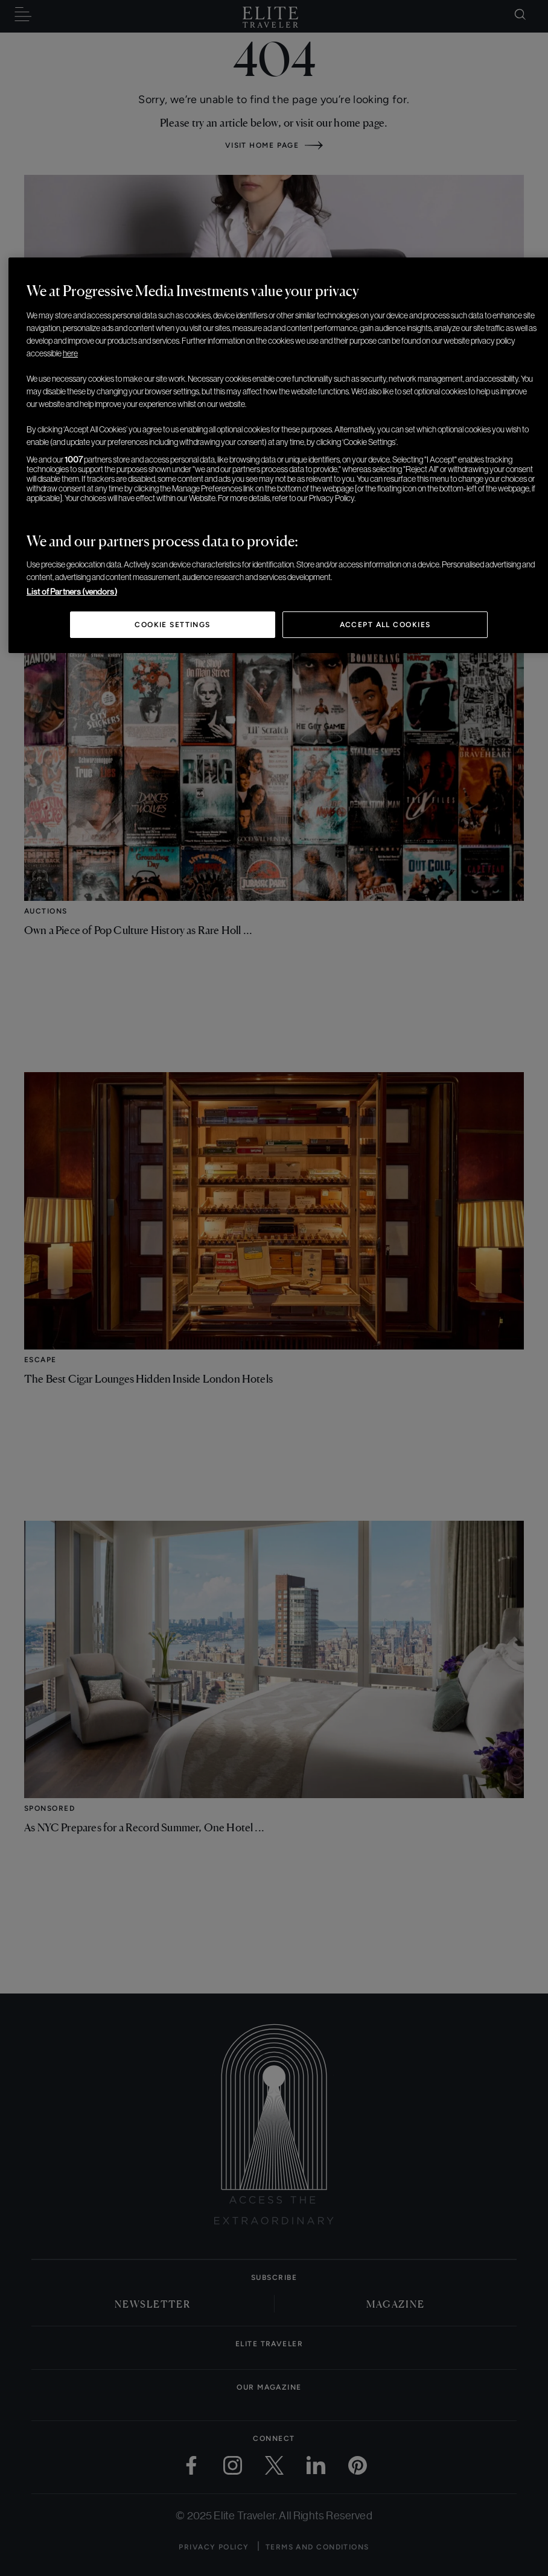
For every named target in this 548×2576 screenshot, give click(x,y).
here (70, 353)
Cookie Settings (173, 624)
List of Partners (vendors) (72, 591)
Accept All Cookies (385, 624)
